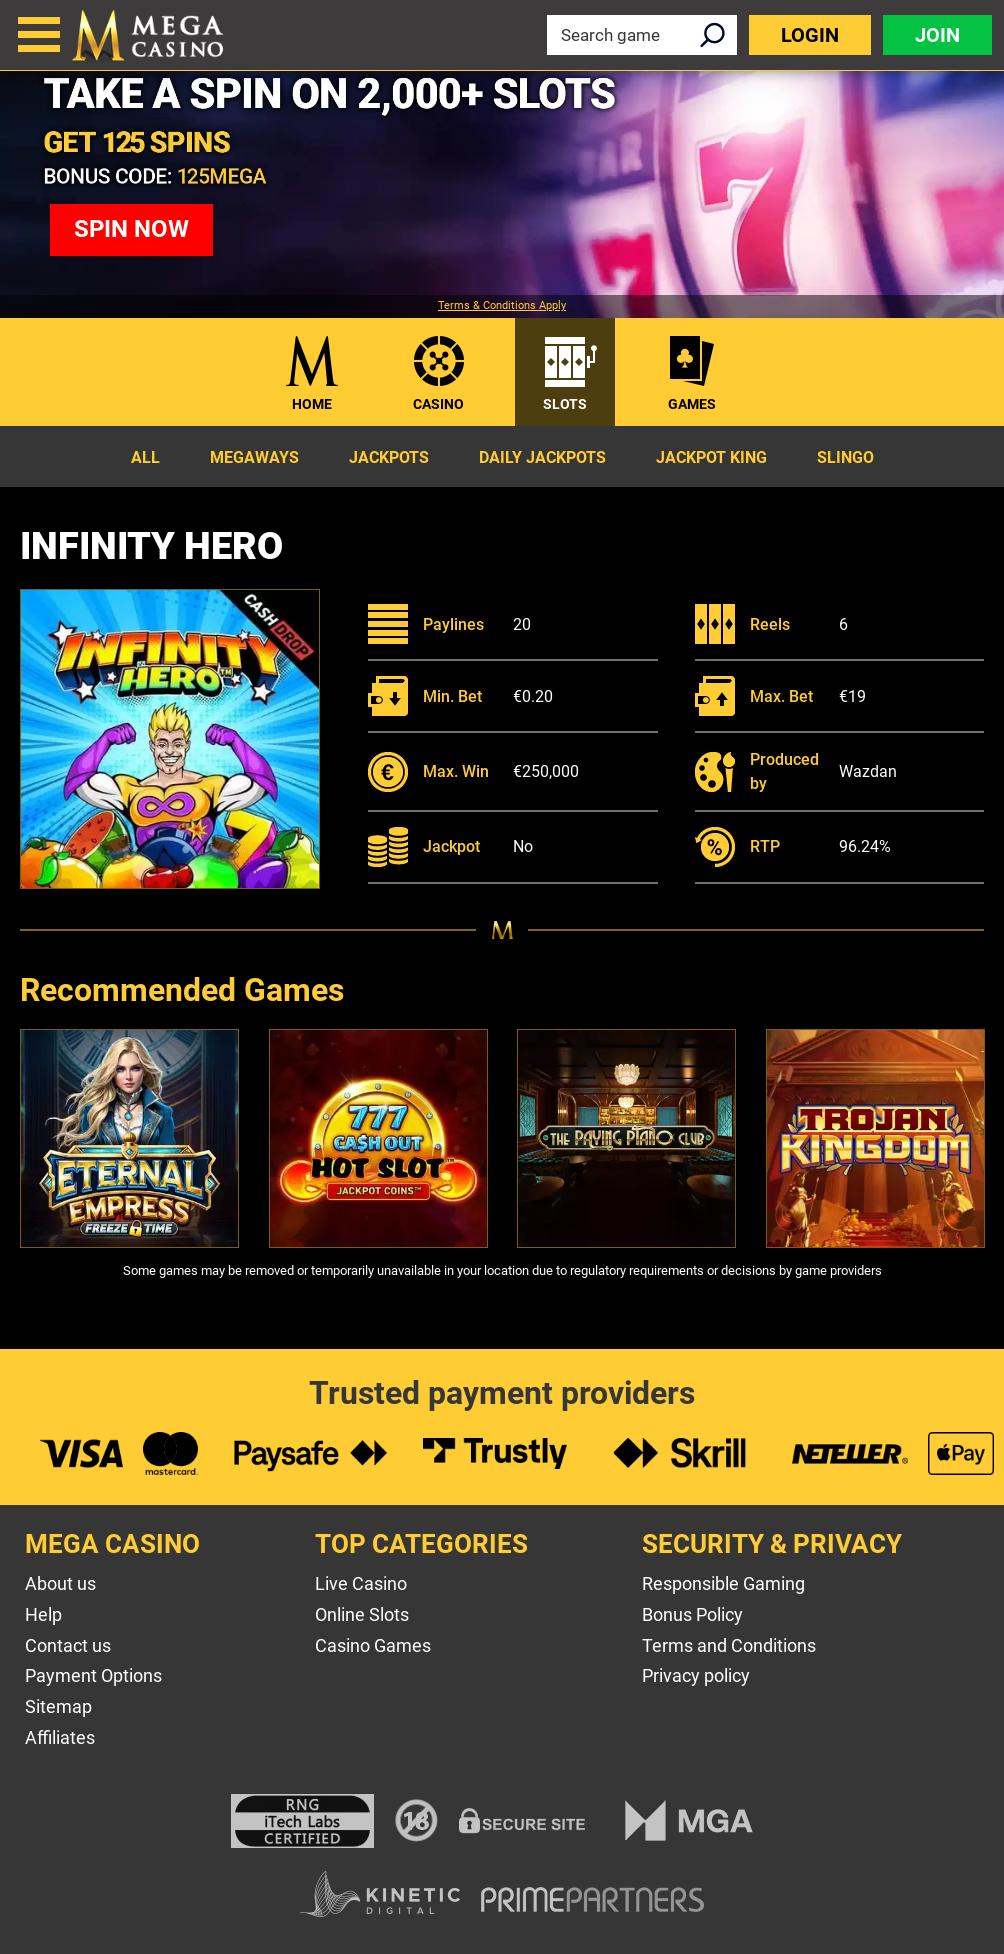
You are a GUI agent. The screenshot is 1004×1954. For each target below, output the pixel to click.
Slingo (845, 457)
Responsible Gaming (723, 1583)
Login (810, 35)
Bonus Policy (692, 1614)
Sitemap (58, 1706)
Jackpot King (711, 457)
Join (937, 35)
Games (692, 404)
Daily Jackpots (542, 457)
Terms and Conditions (729, 1645)
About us (60, 1583)
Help (43, 1614)
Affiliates (60, 1737)
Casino (438, 404)
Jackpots (389, 457)
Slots (565, 404)
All (145, 457)
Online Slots (362, 1614)
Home (312, 404)
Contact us (68, 1645)
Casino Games (373, 1645)
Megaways (254, 457)
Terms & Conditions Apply (502, 306)
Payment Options (93, 1675)
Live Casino (361, 1583)
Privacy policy (696, 1675)
